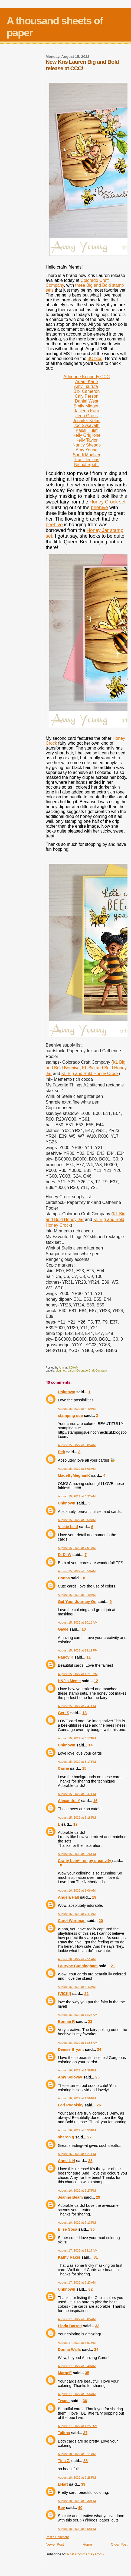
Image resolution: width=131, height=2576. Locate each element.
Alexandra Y (69, 1801)
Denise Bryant (71, 2049)
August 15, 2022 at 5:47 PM (77, 1794)
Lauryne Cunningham (78, 1966)
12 (96, 1681)
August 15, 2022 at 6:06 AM (77, 1468)
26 (99, 2105)
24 (99, 2049)
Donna (64, 1578)
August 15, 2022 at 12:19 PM (78, 1650)
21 (113, 1966)
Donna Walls (69, 2349)
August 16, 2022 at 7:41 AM (77, 1913)
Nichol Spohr (86, 464)
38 (85, 2461)
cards (71, 1370)
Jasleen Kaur (86, 411)
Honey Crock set (108, 502)
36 (85, 2401)
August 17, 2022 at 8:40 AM (77, 2366)
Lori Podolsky (71, 2105)
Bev (61, 2507)
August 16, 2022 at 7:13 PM (77, 2222)
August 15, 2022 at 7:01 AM (77, 1548)
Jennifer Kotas (86, 420)
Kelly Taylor (87, 440)
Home (87, 2544)
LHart (63, 2484)
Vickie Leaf (68, 1527)
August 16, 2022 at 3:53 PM (77, 2130)
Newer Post (55, 2544)
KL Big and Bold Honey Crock (90, 1073)
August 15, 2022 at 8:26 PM (77, 1854)
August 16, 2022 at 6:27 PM (77, 2190)
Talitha (64, 2433)
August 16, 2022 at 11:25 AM (77, 2014)
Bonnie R (66, 2021)
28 (90, 2161)
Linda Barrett (70, 2326)
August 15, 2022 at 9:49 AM (77, 1594)
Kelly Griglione (86, 435)
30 (92, 2229)
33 (97, 2326)
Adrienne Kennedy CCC (86, 376)
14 (91, 1745)
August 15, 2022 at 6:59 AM (77, 1520)
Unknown (66, 1392)
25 (97, 2077)
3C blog (95, 358)
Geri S (63, 1713)
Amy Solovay (70, 2077)
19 (94, 1897)
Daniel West (86, 401)
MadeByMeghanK (74, 1475)
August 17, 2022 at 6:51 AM (77, 2342)
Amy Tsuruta (86, 386)
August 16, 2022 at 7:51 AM (77, 1959)
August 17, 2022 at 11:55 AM (77, 2426)
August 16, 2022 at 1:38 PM (77, 2070)
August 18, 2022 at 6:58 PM (77, 2528)
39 (83, 2484)
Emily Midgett (87, 406)
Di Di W (64, 1554)
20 (101, 1920)
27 (89, 2137)
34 (96, 2349)
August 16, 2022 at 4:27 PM (77, 2154)
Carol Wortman (72, 1920)
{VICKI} (64, 1993)
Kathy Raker (69, 2257)
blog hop (60, 1370)
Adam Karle (86, 381)
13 (84, 1713)
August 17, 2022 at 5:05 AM (77, 2319)
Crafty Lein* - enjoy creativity (85, 1860)
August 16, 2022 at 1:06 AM (77, 1890)
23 (90, 2021)
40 (80, 2507)
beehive (99, 507)
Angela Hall (68, 1897)
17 (75, 1824)
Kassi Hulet (86, 430)
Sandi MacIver (86, 454)
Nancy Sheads (87, 445)
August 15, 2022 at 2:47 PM (77, 1706)
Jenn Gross (87, 415)
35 (87, 2373)
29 (98, 2197)
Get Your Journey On (77, 1601)
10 (83, 1629)
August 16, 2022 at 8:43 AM (77, 1986)
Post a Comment (57, 2537)
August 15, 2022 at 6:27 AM (77, 1496)
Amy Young (86, 450)
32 (91, 2289)
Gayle (63, 1629)
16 (95, 1801)
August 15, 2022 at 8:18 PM (77, 1817)
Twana (64, 2401)
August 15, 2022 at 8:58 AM (77, 1571)
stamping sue (70, 1415)
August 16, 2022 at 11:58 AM (77, 2042)
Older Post (119, 2544)
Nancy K (65, 1657)
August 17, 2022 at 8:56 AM (77, 2394)
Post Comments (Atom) (85, 2554)
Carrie (63, 1768)
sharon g (66, 2137)
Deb (61, 1452)
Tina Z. (64, 2461)
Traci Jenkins (86, 459)
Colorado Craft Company (91, 1370)
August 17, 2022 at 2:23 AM (77, 2282)
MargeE (65, 2373)
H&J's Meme (69, 1681)
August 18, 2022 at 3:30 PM (77, 2500)
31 (96, 2257)
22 (86, 1993)
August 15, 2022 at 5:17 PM (77, 1738)
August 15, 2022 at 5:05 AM (77, 1445)
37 (85, 2433)
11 (88, 1657)
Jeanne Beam (70, 2197)
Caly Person (86, 396)
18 (60, 1865)
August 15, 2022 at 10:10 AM (77, 1622)
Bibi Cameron (86, 391)
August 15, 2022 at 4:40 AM (77, 1408)
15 (84, 1768)
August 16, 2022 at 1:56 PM (77, 2098)
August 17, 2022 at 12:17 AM (77, 2250)
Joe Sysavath (87, 425)
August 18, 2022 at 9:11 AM (77, 2454)
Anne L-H (66, 2161)
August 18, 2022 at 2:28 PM (77, 2477)
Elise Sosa (67, 2229)
